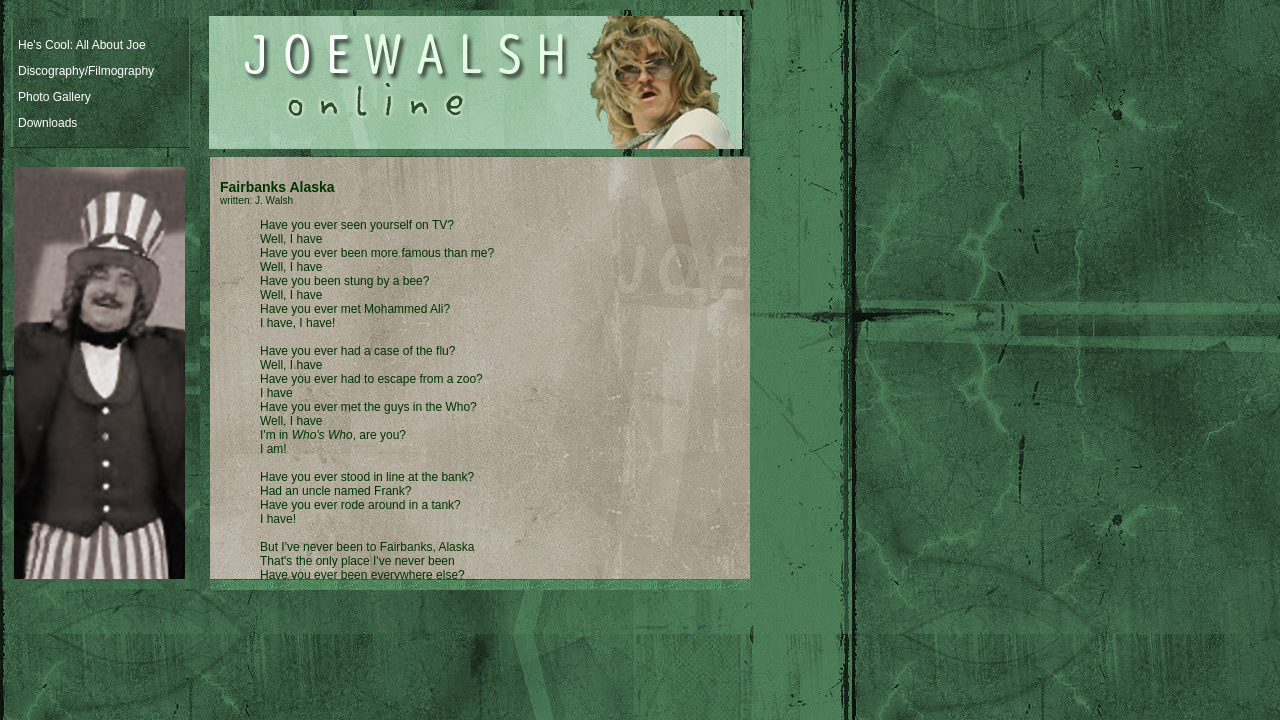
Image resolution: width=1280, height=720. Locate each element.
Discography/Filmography (86, 71)
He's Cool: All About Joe (82, 45)
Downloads (47, 123)
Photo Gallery (54, 97)
